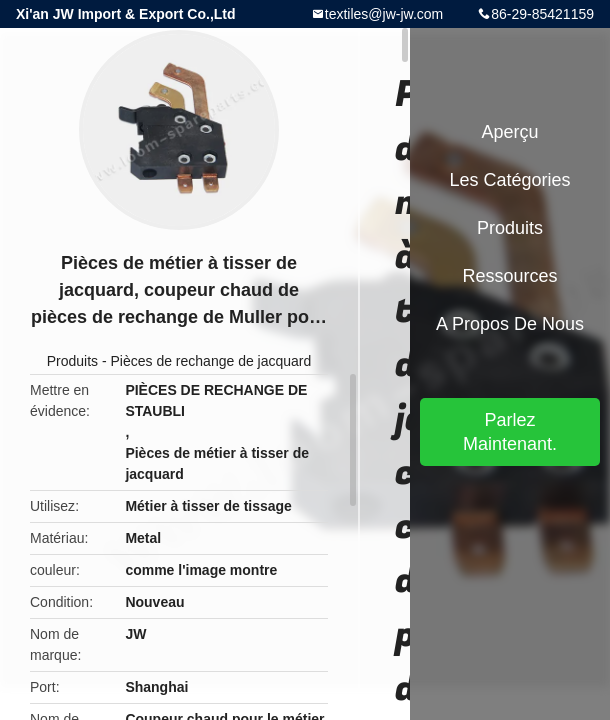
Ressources (509, 276)
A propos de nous (510, 324)
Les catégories (509, 180)
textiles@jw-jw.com (384, 14)
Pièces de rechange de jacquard (211, 361)
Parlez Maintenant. (510, 432)
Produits (72, 361)
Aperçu (509, 132)
